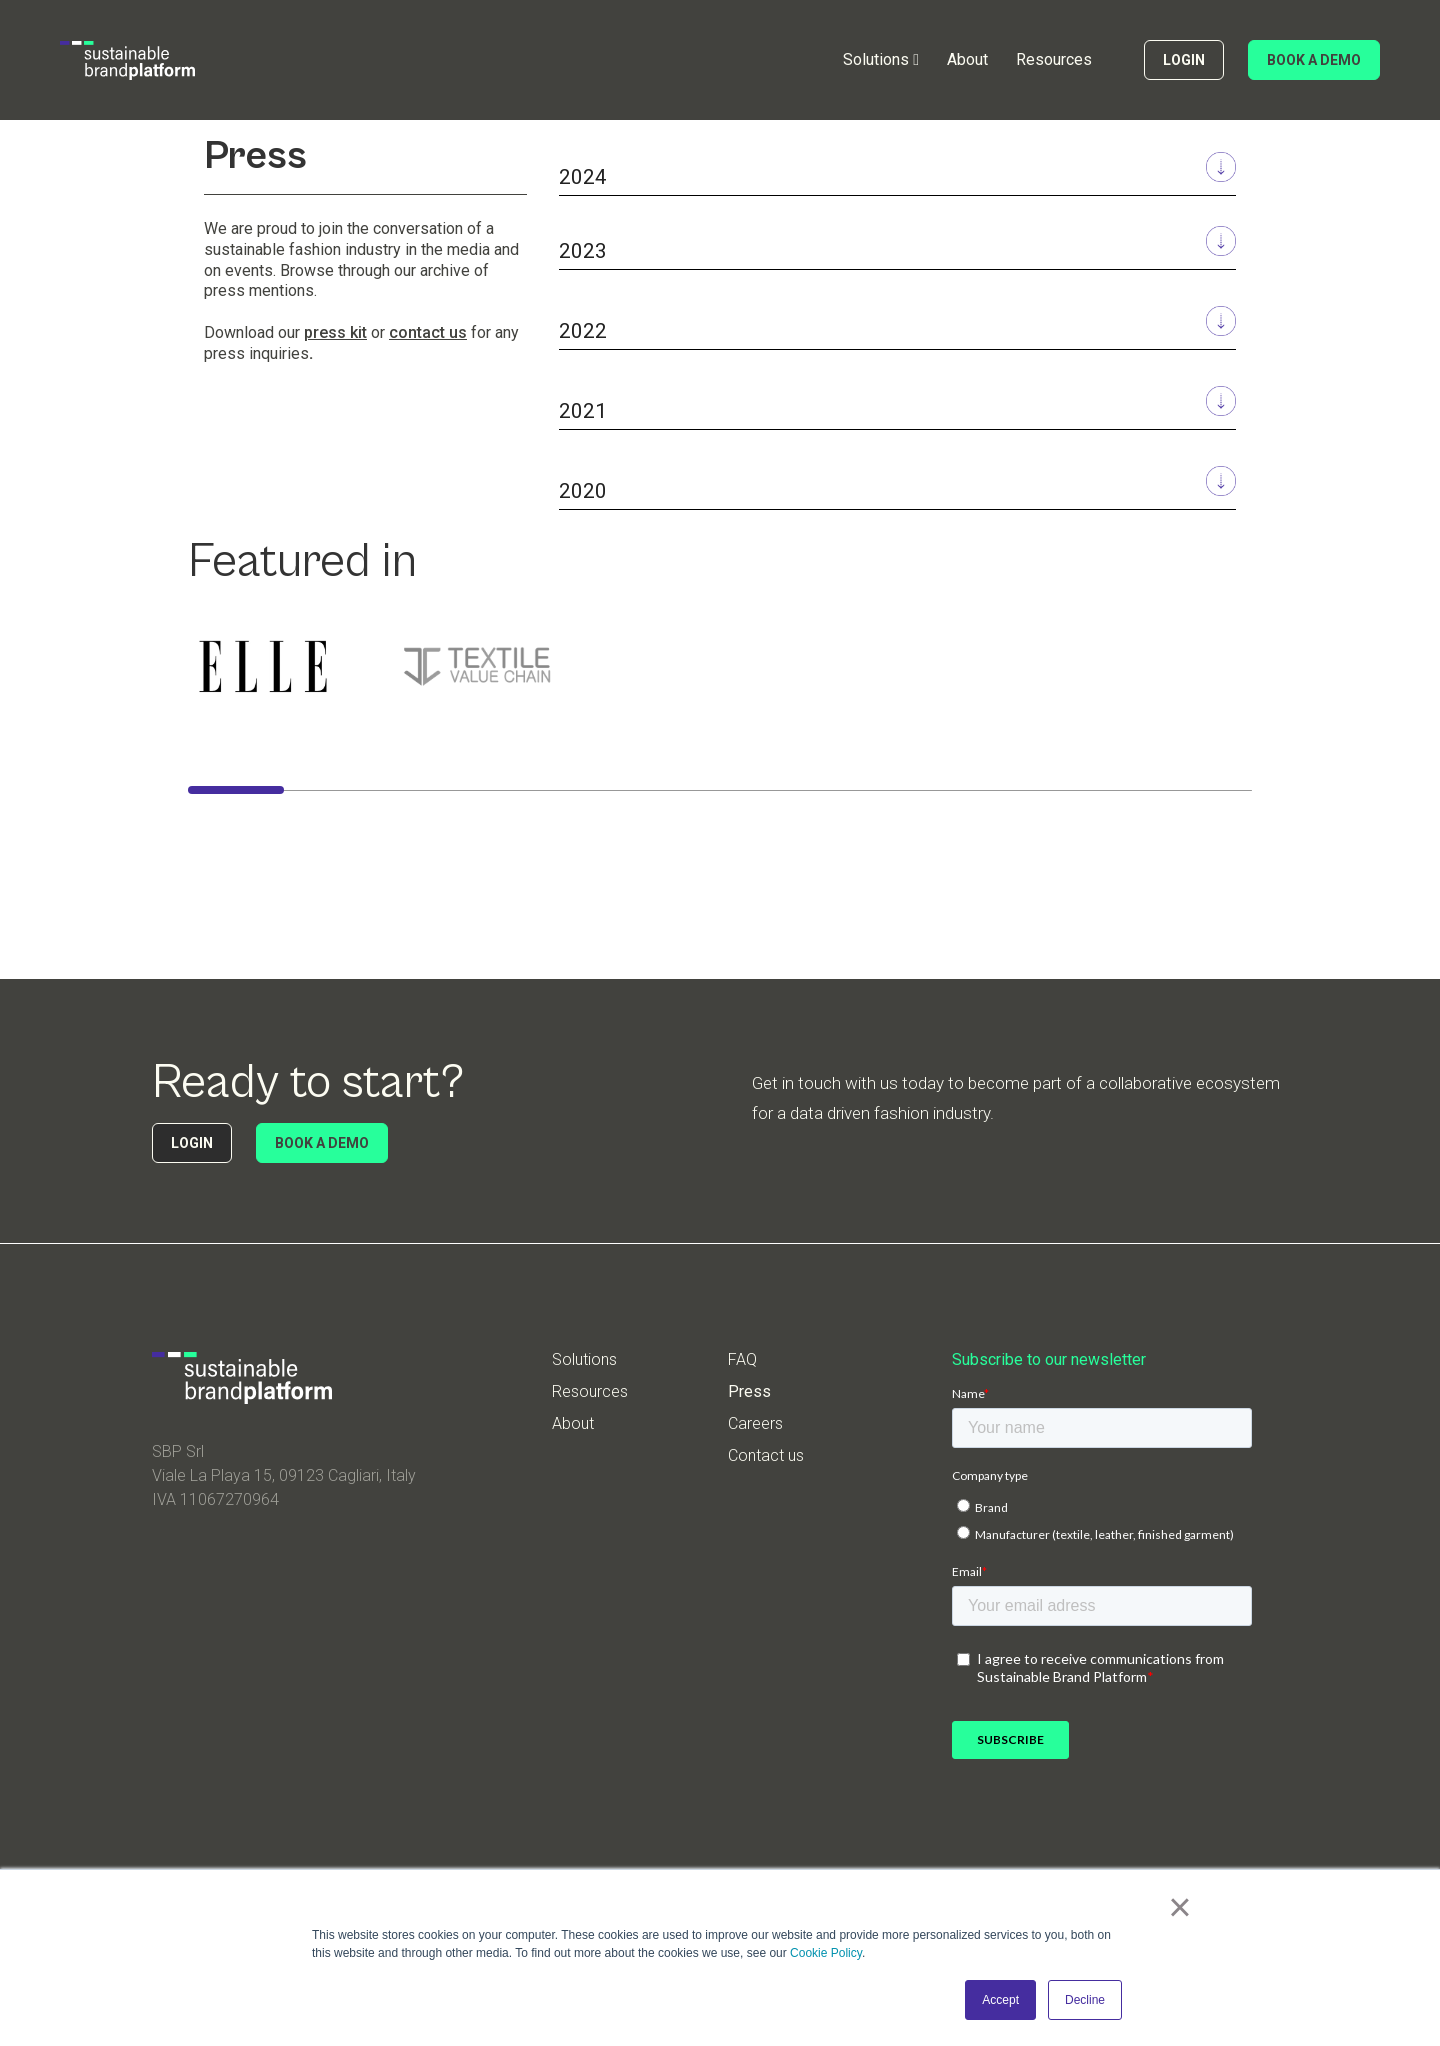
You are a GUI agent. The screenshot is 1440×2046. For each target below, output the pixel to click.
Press (749, 1392)
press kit (335, 332)
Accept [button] (1000, 2000)
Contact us (766, 1456)
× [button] (1179, 1907)
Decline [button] (1085, 2000)
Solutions (584, 1360)
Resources (1054, 60)
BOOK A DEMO (1314, 60)
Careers (755, 1424)
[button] (881, 60)
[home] (127, 60)
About (967, 60)
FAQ (742, 1360)
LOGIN (1184, 60)
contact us (428, 332)
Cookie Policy (826, 1953)
